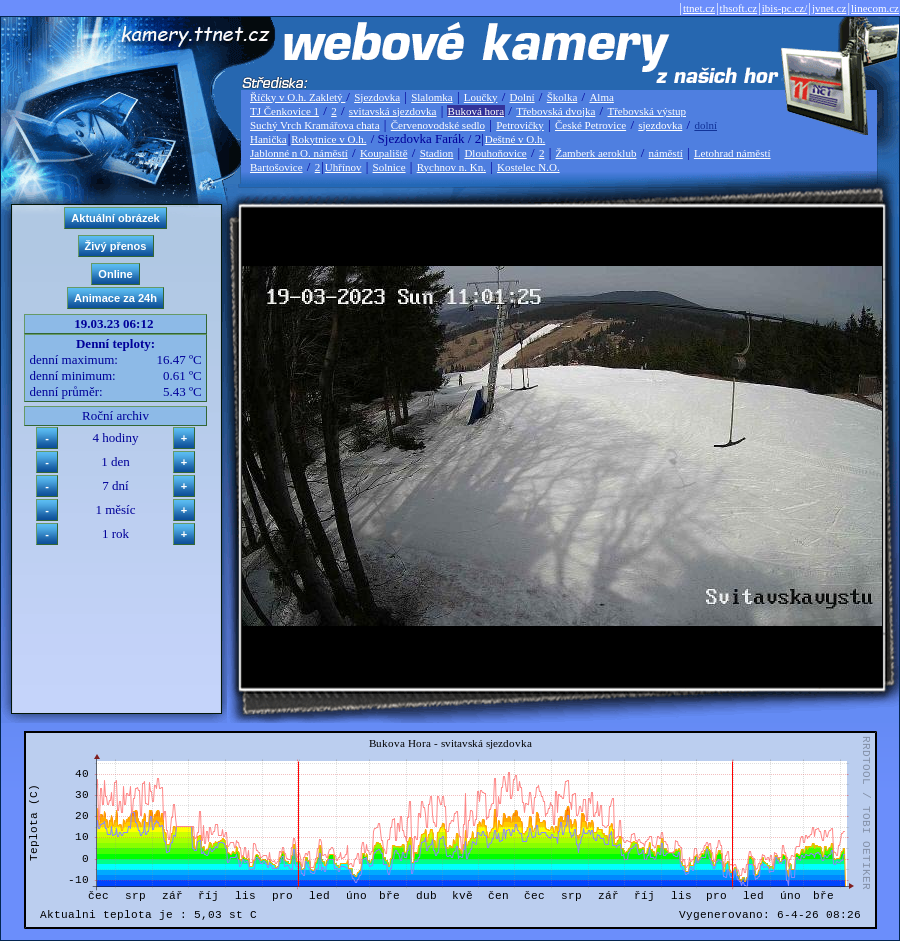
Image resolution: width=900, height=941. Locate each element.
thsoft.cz (739, 8)
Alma (601, 97)
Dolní (522, 97)
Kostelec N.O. (528, 167)
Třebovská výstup (646, 111)
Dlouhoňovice (495, 153)
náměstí (666, 153)
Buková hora (476, 111)
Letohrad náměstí (732, 153)
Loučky (481, 97)
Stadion (437, 153)
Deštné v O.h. (515, 139)
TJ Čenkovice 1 (284, 111)
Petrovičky (520, 125)
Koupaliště (384, 153)
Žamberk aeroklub (595, 153)
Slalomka (432, 97)
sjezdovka (660, 125)
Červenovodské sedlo (438, 125)
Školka (562, 97)
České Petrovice (590, 125)
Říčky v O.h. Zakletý (297, 97)
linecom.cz (875, 8)
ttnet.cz (699, 8)
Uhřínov (343, 167)
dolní (705, 125)
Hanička (268, 139)
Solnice (389, 167)
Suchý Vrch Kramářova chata (315, 125)
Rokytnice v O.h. (328, 139)
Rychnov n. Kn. (451, 167)
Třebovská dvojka (555, 111)
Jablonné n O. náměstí (299, 153)
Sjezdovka (377, 97)
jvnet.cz (829, 8)
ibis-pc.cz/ (785, 8)
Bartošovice (276, 167)
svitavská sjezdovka (393, 111)
